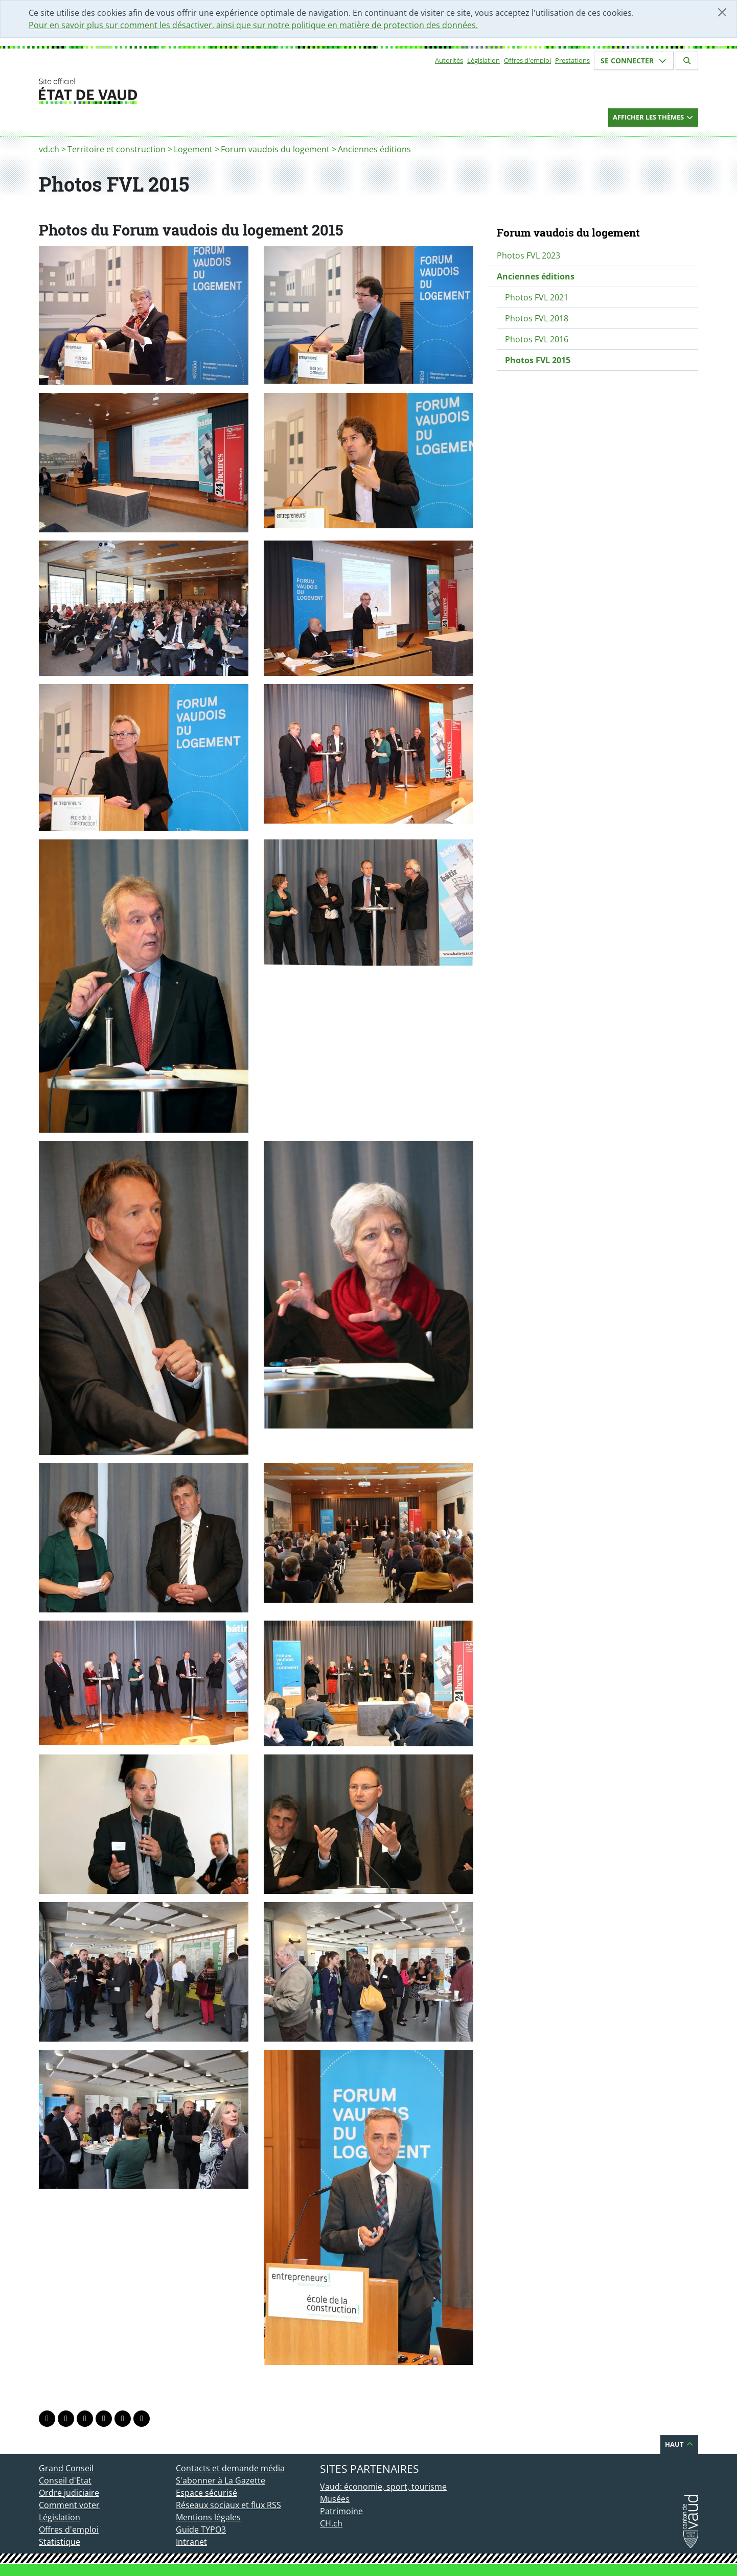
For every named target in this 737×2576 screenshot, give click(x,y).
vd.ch (49, 149)
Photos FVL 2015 (537, 360)
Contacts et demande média (230, 2468)
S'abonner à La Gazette (220, 2480)
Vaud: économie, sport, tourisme (383, 2486)
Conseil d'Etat (65, 2480)
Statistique (59, 2541)
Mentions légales (208, 2517)
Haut (679, 2444)
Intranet (191, 2541)
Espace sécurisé (206, 2492)
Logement (193, 149)
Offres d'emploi (527, 60)
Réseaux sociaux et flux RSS (228, 2505)
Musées (335, 2498)
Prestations (572, 60)
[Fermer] (722, 12)
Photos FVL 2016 (536, 339)
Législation (483, 60)
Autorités (449, 60)
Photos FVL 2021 (536, 297)
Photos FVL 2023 (528, 255)
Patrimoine (341, 2511)
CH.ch (331, 2523)
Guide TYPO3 (201, 2529)
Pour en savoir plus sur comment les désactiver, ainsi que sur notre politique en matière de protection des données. (253, 25)
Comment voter (69, 2505)
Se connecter (634, 60)
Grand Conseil (66, 2468)
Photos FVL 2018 (536, 318)
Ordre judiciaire (69, 2492)
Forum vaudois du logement (275, 149)
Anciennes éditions (374, 149)
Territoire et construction (116, 149)
